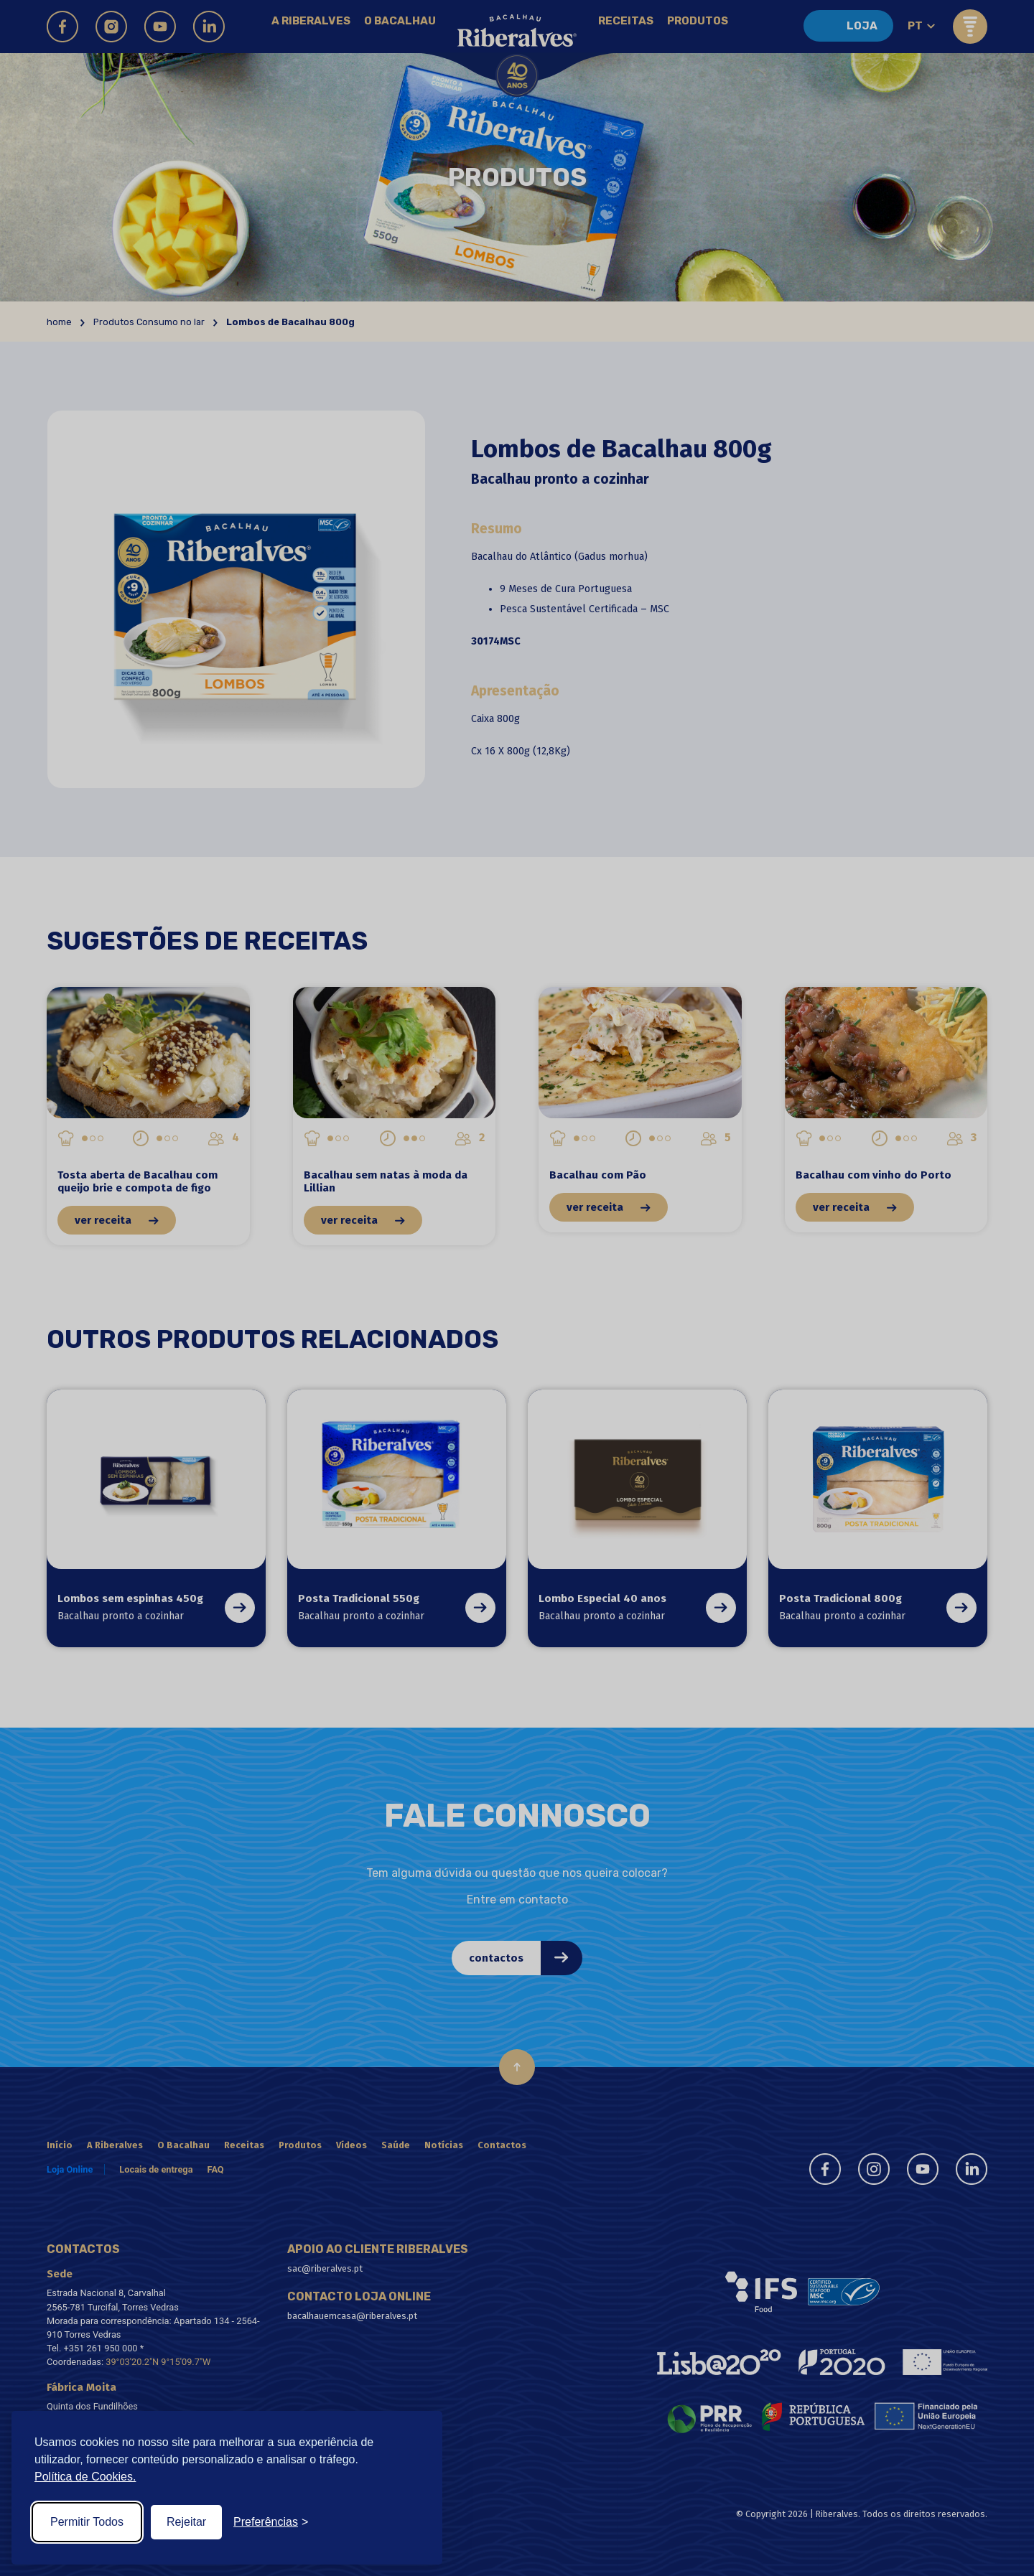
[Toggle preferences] (270, 2522)
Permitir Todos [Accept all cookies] (87, 2522)
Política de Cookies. (85, 2476)
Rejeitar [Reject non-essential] (186, 2522)
